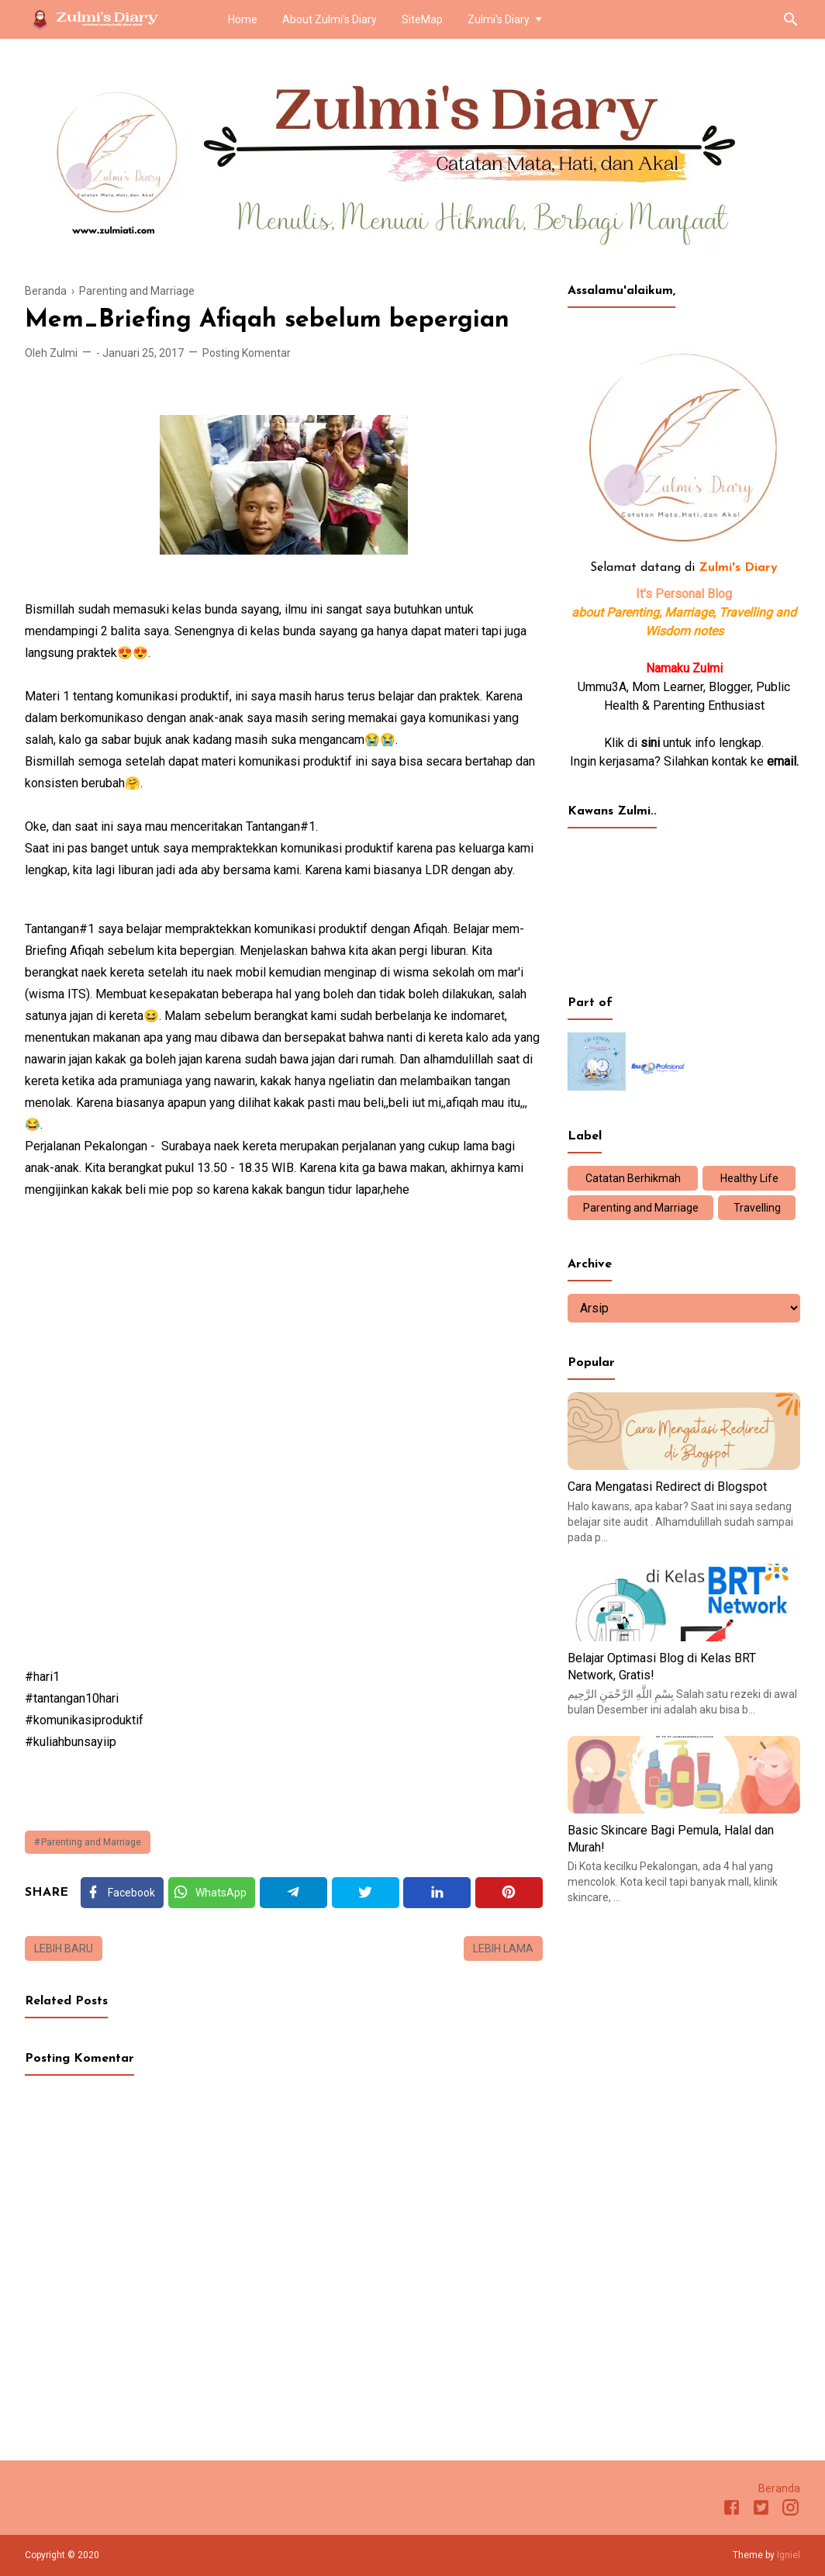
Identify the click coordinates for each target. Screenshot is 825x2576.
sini (650, 742)
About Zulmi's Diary (329, 19)
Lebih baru (63, 1948)
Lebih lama (503, 1948)
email (781, 761)
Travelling (757, 1208)
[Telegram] (293, 1892)
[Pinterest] (509, 1892)
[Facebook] (122, 1892)
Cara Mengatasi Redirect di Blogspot (667, 1486)
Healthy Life (749, 1178)
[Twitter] (211, 1892)
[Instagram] (790, 2510)
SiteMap (422, 19)
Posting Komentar (246, 353)
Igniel (788, 2555)
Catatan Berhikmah (633, 1178)
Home (242, 19)
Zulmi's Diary (499, 19)
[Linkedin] (437, 1892)
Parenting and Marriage (91, 1842)
